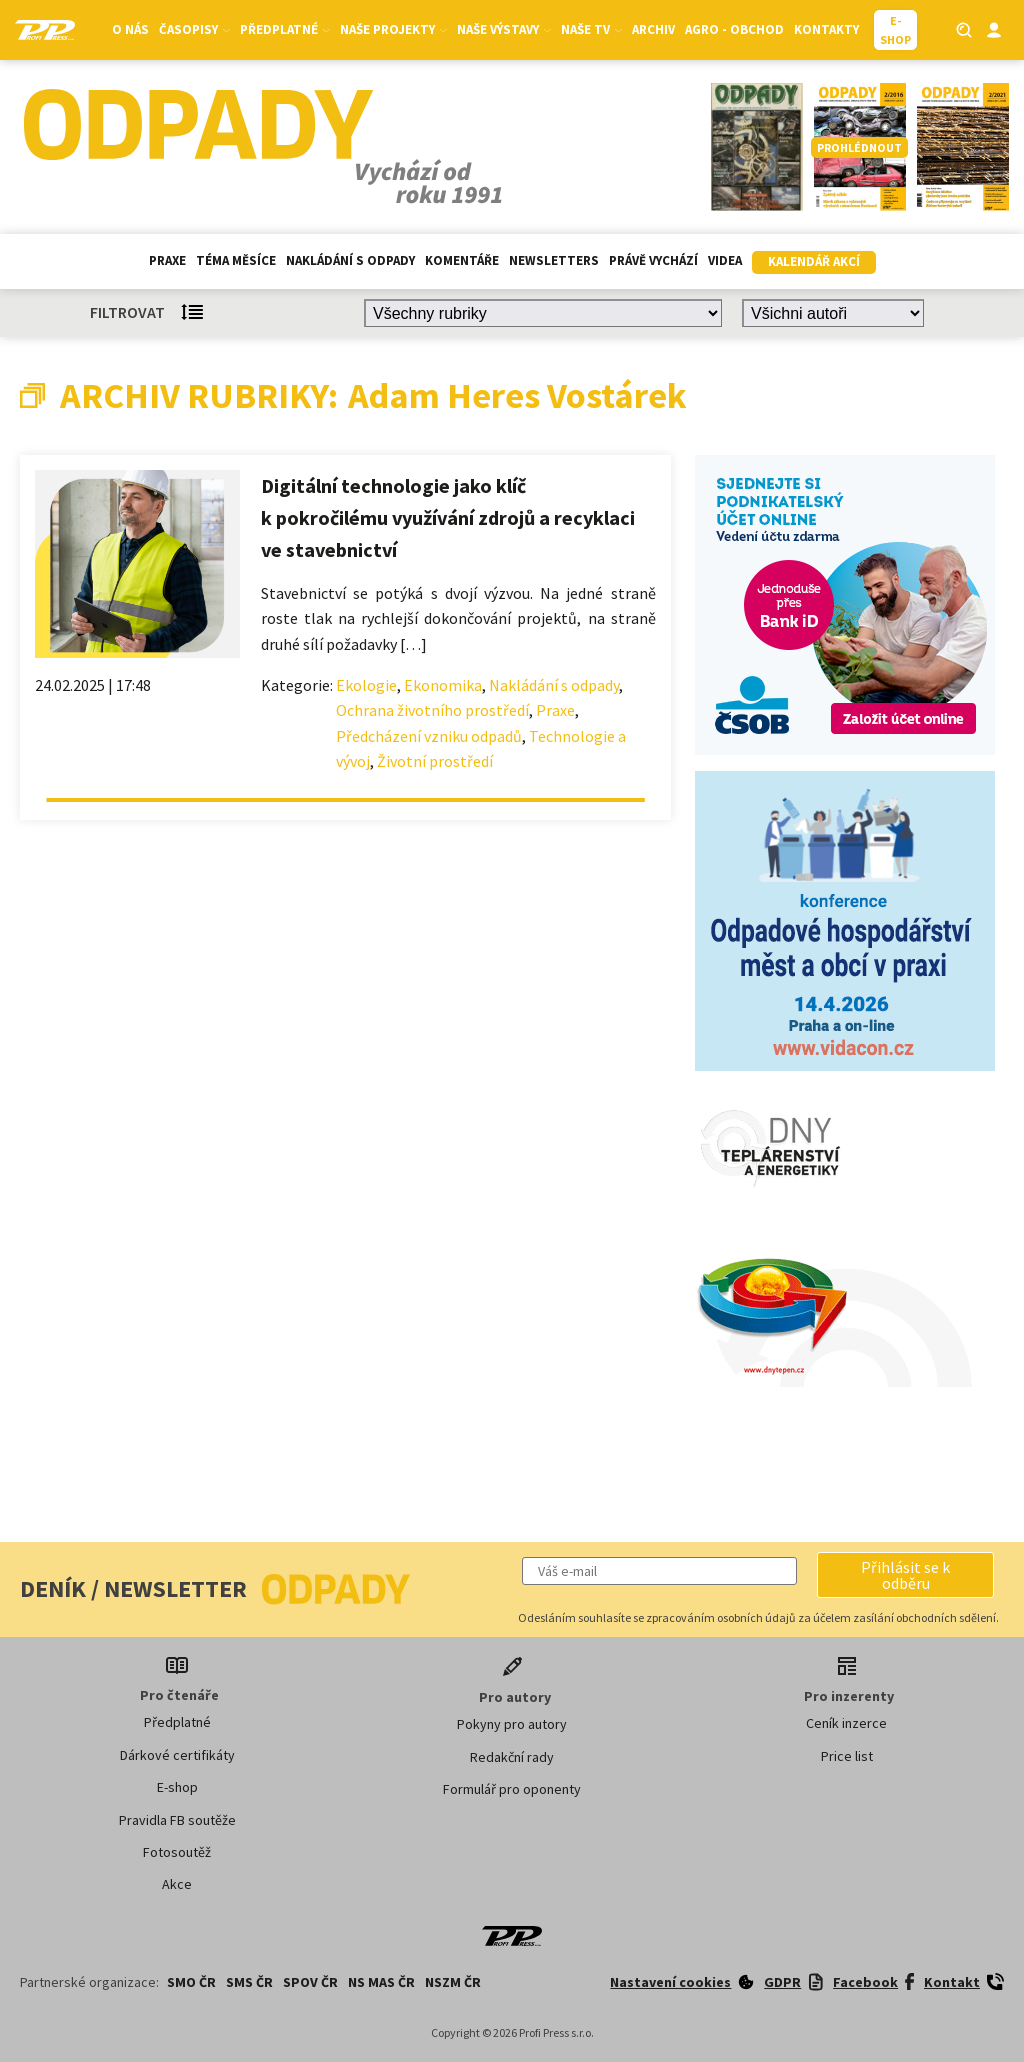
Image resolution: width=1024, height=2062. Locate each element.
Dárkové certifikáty (177, 1755)
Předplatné (285, 29)
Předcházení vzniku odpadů (429, 736)
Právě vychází (653, 260)
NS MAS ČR (381, 1982)
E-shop (177, 1787)
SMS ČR (249, 1982)
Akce (177, 1884)
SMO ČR (191, 1982)
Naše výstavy (504, 29)
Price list (847, 1756)
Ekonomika (443, 685)
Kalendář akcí (814, 261)
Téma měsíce (236, 260)
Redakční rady (512, 1757)
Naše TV (591, 29)
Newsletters (554, 260)
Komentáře (462, 260)
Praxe (167, 260)
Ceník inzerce (846, 1723)
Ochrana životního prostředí (432, 710)
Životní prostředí (435, 761)
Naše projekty (393, 29)
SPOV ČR (310, 1982)
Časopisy (194, 29)
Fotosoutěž (177, 1852)
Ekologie (366, 685)
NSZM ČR (453, 1982)
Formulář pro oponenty (512, 1789)
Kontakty (826, 29)
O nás (130, 29)
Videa (725, 260)
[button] (905, 1575)
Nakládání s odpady (350, 260)
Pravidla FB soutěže (177, 1820)
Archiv (653, 29)
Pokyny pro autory (512, 1724)
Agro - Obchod (734, 29)
